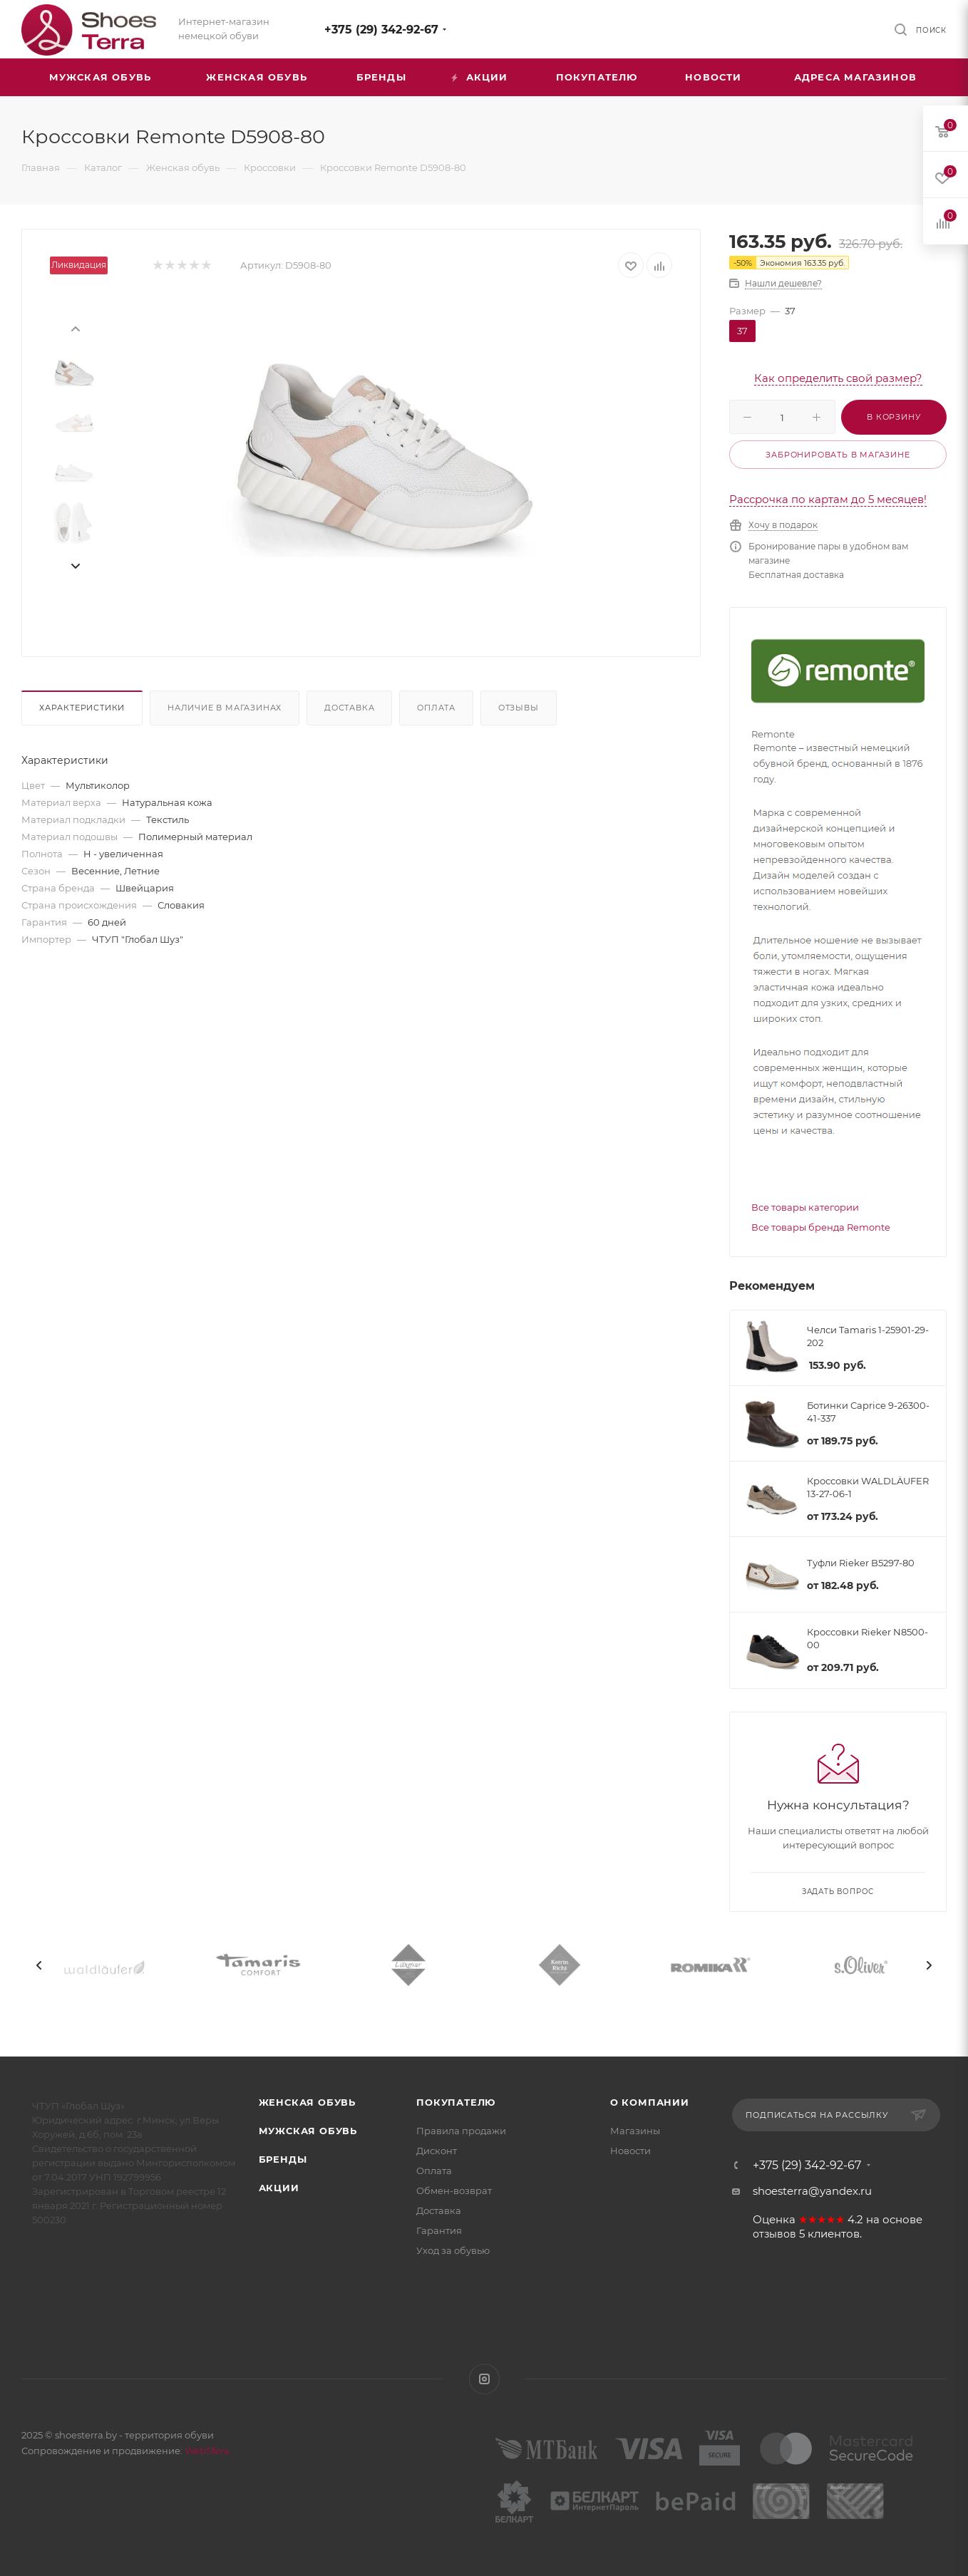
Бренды (283, 2159)
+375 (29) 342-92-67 (381, 29)
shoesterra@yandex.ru (812, 2191)
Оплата (436, 708)
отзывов (774, 2234)
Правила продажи (461, 2130)
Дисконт (436, 2150)
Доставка (349, 708)
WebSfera (206, 2450)
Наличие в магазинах (225, 708)
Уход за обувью (453, 2250)
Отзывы (518, 708)
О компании (649, 2102)
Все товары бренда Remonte (820, 1227)
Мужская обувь (308, 2130)
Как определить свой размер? (838, 378)
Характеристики (82, 708)
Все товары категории (805, 1207)
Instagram (484, 2379)
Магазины (635, 2130)
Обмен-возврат (454, 2190)
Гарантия (439, 2230)
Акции (279, 2187)
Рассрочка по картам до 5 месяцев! (828, 499)
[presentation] (75, 328)
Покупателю (455, 2102)
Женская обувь (307, 2102)
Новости (630, 2150)
